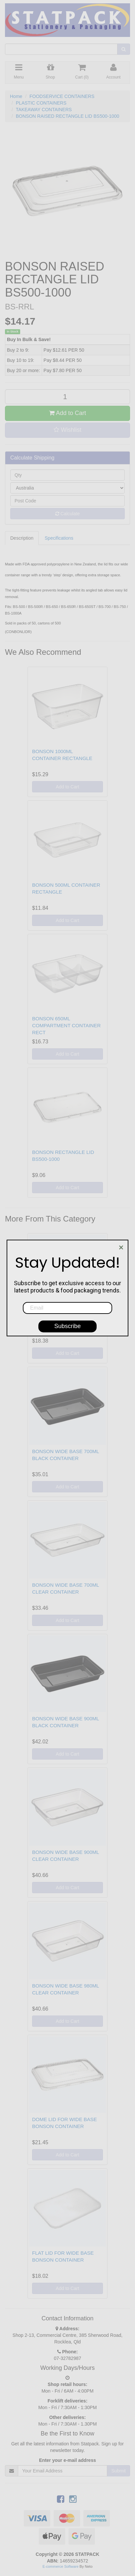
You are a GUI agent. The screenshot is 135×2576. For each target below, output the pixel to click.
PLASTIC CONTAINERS (41, 103)
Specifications (59, 538)
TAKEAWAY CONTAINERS (44, 109)
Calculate (67, 513)
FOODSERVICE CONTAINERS (61, 96)
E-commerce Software (61, 2566)
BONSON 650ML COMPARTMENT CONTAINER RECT (66, 1025)
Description (21, 538)
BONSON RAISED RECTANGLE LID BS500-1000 (67, 116)
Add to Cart (67, 413)
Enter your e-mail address (67, 2460)
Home (16, 96)
